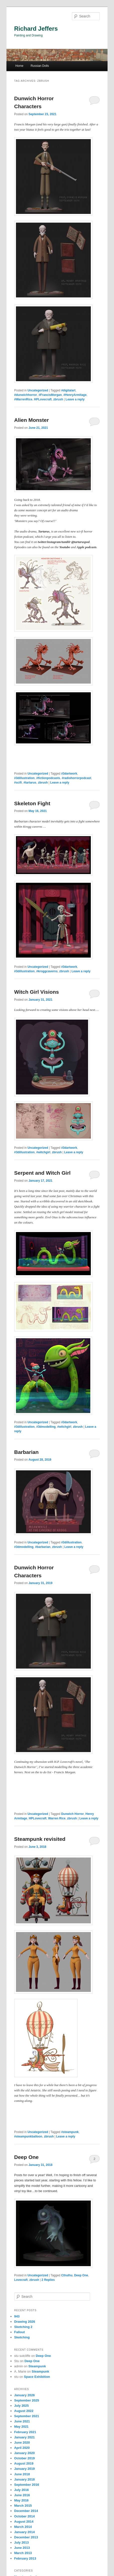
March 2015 (23, 2505)
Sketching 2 (23, 2327)
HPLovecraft (43, 399)
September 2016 (26, 2485)
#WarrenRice (23, 399)
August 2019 (23, 2463)
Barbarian (26, 1452)
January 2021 (24, 2437)
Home (19, 66)
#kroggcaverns (46, 971)
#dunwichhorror (25, 395)
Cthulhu (66, 2275)
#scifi (18, 782)
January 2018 (24, 2479)
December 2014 (26, 2511)
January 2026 (24, 2395)
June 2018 (22, 2474)
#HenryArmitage (75, 395)
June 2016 (22, 2495)
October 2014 (24, 2516)
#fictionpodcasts (48, 778)
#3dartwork (69, 773)
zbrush (58, 399)
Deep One (26, 2157)
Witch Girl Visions (36, 992)
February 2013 (25, 2558)
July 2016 (21, 2490)
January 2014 (24, 2532)
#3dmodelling (45, 1426)
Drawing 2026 (24, 2321)
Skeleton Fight (32, 803)
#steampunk (70, 2132)
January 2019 (24, 2469)
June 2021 (22, 2421)
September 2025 (26, 2400)
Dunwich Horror (72, 1814)
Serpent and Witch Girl (42, 1173)
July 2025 (21, 2405)
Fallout (19, 2332)
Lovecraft (21, 2280)
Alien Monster (31, 420)
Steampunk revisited (39, 1839)
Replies (48, 2280)
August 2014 (23, 2521)
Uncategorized (37, 390)
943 (17, 2316)
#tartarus (29, 782)
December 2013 (26, 2537)
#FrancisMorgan (50, 395)
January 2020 (24, 2453)
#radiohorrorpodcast (76, 778)
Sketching (22, 2337)
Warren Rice (57, 1818)
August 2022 (23, 2411)
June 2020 (22, 2442)
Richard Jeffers (36, 28)
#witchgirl (43, 1152)
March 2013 (23, 2553)
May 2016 (21, 2500)
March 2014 (23, 2527)
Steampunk (37, 2366)
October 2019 (24, 2458)
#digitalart (68, 390)
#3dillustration (24, 778)
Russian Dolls (40, 66)
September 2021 (26, 2416)
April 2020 (22, 2448)
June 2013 (22, 2548)
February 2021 (25, 2432)
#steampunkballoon (28, 2136)
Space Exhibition (37, 2377)
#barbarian (42, 1547)
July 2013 (21, 2542)
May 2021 (21, 2426)
